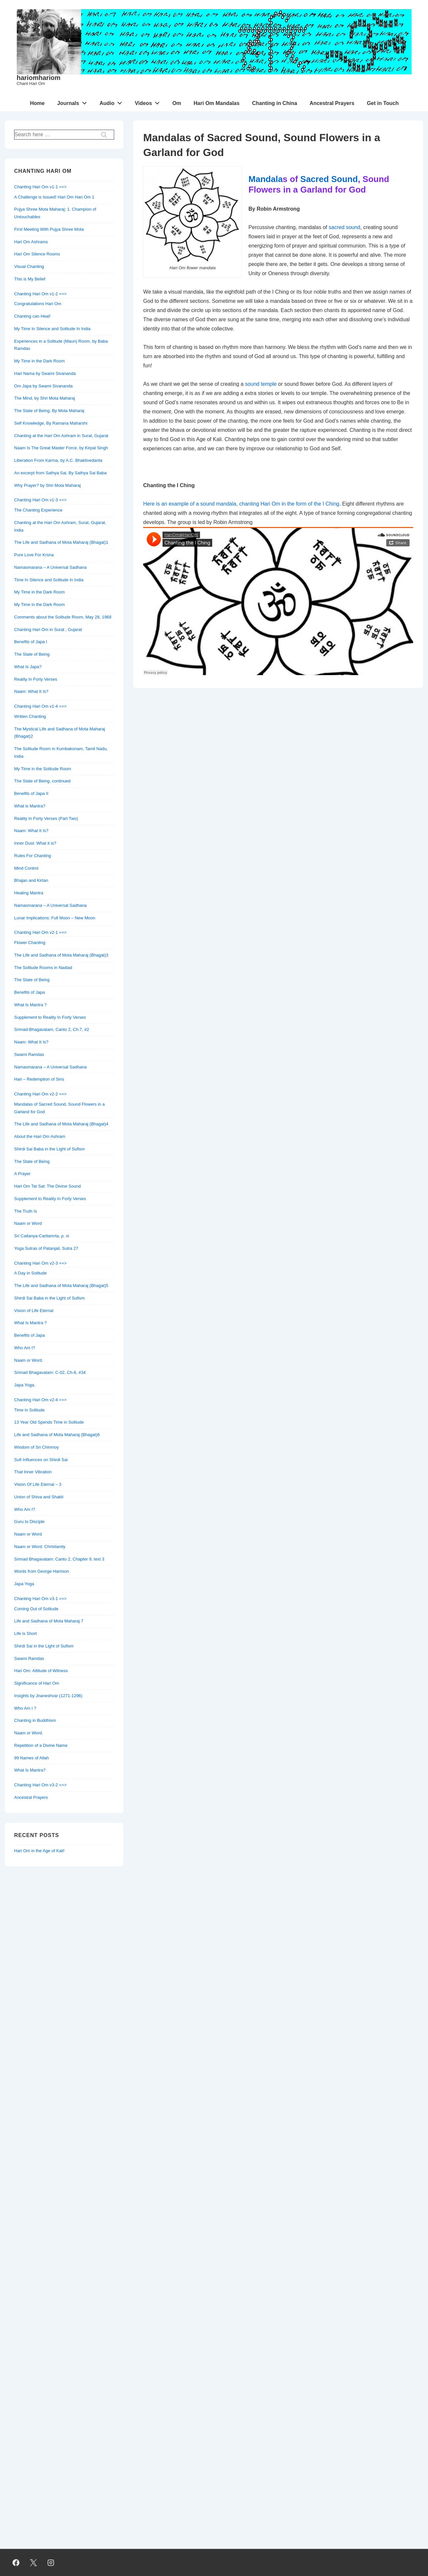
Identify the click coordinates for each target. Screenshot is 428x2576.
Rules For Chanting (32, 855)
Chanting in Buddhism (35, 1720)
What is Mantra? (29, 805)
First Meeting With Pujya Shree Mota (49, 229)
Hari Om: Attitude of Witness (41, 1670)
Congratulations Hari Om (37, 303)
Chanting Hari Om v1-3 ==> (40, 499)
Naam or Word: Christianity (39, 1546)
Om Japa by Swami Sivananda (43, 385)
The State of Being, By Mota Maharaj (49, 410)
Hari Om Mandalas (217, 103)
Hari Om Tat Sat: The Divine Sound (47, 1186)
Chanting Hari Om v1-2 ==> (40, 293)
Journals (73, 101)
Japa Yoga (24, 1583)
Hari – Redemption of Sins (39, 1079)
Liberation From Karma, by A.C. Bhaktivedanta (58, 460)
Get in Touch (383, 103)
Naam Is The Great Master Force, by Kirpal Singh (61, 447)
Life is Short (25, 1633)
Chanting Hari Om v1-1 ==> (40, 186)
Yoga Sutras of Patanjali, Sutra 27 (46, 1248)
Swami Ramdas (29, 1054)
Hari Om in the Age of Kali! (39, 1850)
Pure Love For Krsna (34, 554)
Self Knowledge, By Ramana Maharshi (51, 423)
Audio (112, 101)
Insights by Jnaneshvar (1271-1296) (48, 1695)
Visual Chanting (29, 266)
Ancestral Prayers (332, 103)
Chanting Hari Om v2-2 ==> (40, 1093)
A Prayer (22, 1173)
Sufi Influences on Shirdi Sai (41, 1459)
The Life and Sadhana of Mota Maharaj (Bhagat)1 (61, 542)
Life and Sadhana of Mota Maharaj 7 (48, 1620)
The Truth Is (25, 1211)
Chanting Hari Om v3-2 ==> (40, 1784)
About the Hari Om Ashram (39, 1136)
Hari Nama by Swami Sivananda (45, 373)
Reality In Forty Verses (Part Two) (46, 818)
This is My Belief (29, 278)
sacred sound (344, 227)
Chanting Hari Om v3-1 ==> (40, 1598)
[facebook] (16, 2562)
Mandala (265, 179)
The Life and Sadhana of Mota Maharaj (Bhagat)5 (61, 1285)
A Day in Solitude (30, 1273)
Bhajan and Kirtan (31, 880)
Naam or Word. (28, 1360)
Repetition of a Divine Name (40, 1745)
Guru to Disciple (29, 1521)
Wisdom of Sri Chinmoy (36, 1447)
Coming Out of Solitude (36, 1608)
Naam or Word (28, 1223)
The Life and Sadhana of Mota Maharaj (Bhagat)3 (61, 955)
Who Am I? (24, 1347)
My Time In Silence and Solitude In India (52, 328)
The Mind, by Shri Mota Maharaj (44, 398)
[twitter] (33, 2562)
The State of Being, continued (42, 780)
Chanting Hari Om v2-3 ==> (40, 1263)
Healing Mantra (28, 892)
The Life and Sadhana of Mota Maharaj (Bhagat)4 (61, 1123)
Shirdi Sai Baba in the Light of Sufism (49, 1148)
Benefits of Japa (29, 992)
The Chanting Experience (38, 510)
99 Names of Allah (31, 1757)
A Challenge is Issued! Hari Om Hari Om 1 (54, 197)
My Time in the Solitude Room (42, 768)
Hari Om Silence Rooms (37, 253)
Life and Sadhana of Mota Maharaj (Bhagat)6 (57, 1434)
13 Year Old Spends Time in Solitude (49, 1422)
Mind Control (26, 868)
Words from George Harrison (41, 1571)
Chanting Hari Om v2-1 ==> (40, 932)
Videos (149, 101)
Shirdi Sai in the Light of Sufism (44, 1645)
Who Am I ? (25, 1708)
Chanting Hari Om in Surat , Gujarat (48, 629)
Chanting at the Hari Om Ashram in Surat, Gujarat (61, 435)
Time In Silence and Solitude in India (49, 579)
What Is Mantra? (29, 1770)
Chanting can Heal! (32, 316)
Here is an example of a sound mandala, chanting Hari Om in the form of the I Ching (241, 504)
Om (176, 103)
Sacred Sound (329, 179)
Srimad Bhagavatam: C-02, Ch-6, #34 (50, 1372)
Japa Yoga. (24, 1384)
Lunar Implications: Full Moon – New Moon (54, 917)
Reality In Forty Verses (35, 679)
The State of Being (32, 654)
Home (37, 103)
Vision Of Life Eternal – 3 (38, 1484)
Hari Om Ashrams (31, 241)
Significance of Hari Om (36, 1683)
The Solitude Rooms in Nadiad (43, 967)
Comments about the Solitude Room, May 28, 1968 (63, 617)
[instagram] (51, 2562)
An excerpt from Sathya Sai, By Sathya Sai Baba (60, 472)
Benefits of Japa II (31, 793)
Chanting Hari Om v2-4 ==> (40, 1399)
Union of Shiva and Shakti (38, 1496)
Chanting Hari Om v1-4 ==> (40, 706)
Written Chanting (30, 716)
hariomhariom (39, 77)
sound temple (261, 384)
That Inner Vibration (33, 1471)
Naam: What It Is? (31, 691)
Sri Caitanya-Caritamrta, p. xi (41, 1235)
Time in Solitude (29, 1409)
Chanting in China (274, 103)
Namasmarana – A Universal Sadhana (50, 567)
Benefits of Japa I (30, 641)
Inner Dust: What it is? (35, 843)
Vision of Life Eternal (33, 1310)
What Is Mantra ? (30, 1004)
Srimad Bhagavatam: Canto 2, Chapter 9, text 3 (59, 1559)
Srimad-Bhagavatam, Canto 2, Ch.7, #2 (51, 1029)
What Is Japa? (27, 666)
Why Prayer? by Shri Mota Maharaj (47, 485)
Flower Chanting (29, 942)
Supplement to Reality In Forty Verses (50, 1017)
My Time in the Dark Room (39, 360)
